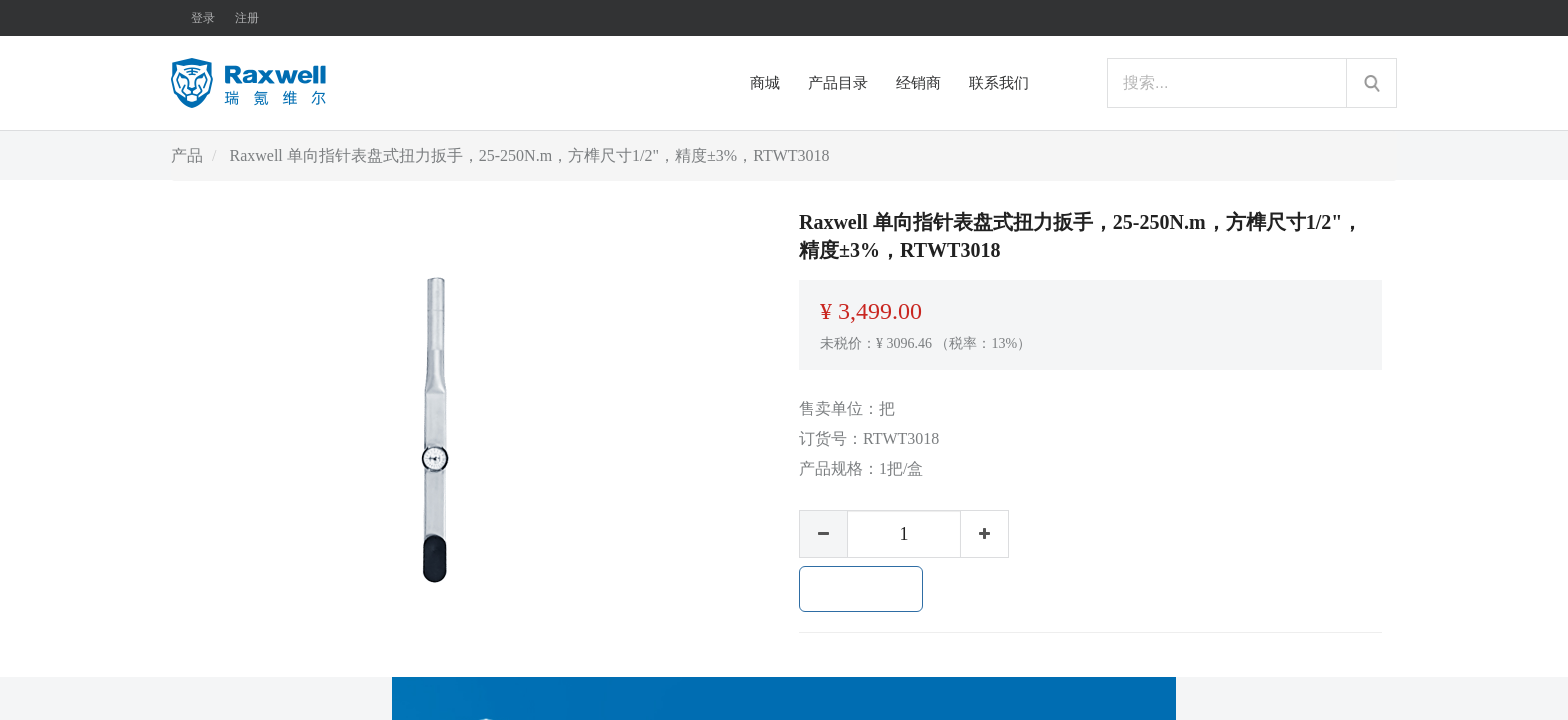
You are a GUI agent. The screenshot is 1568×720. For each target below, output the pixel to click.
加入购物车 (861, 589)
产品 (187, 155)
